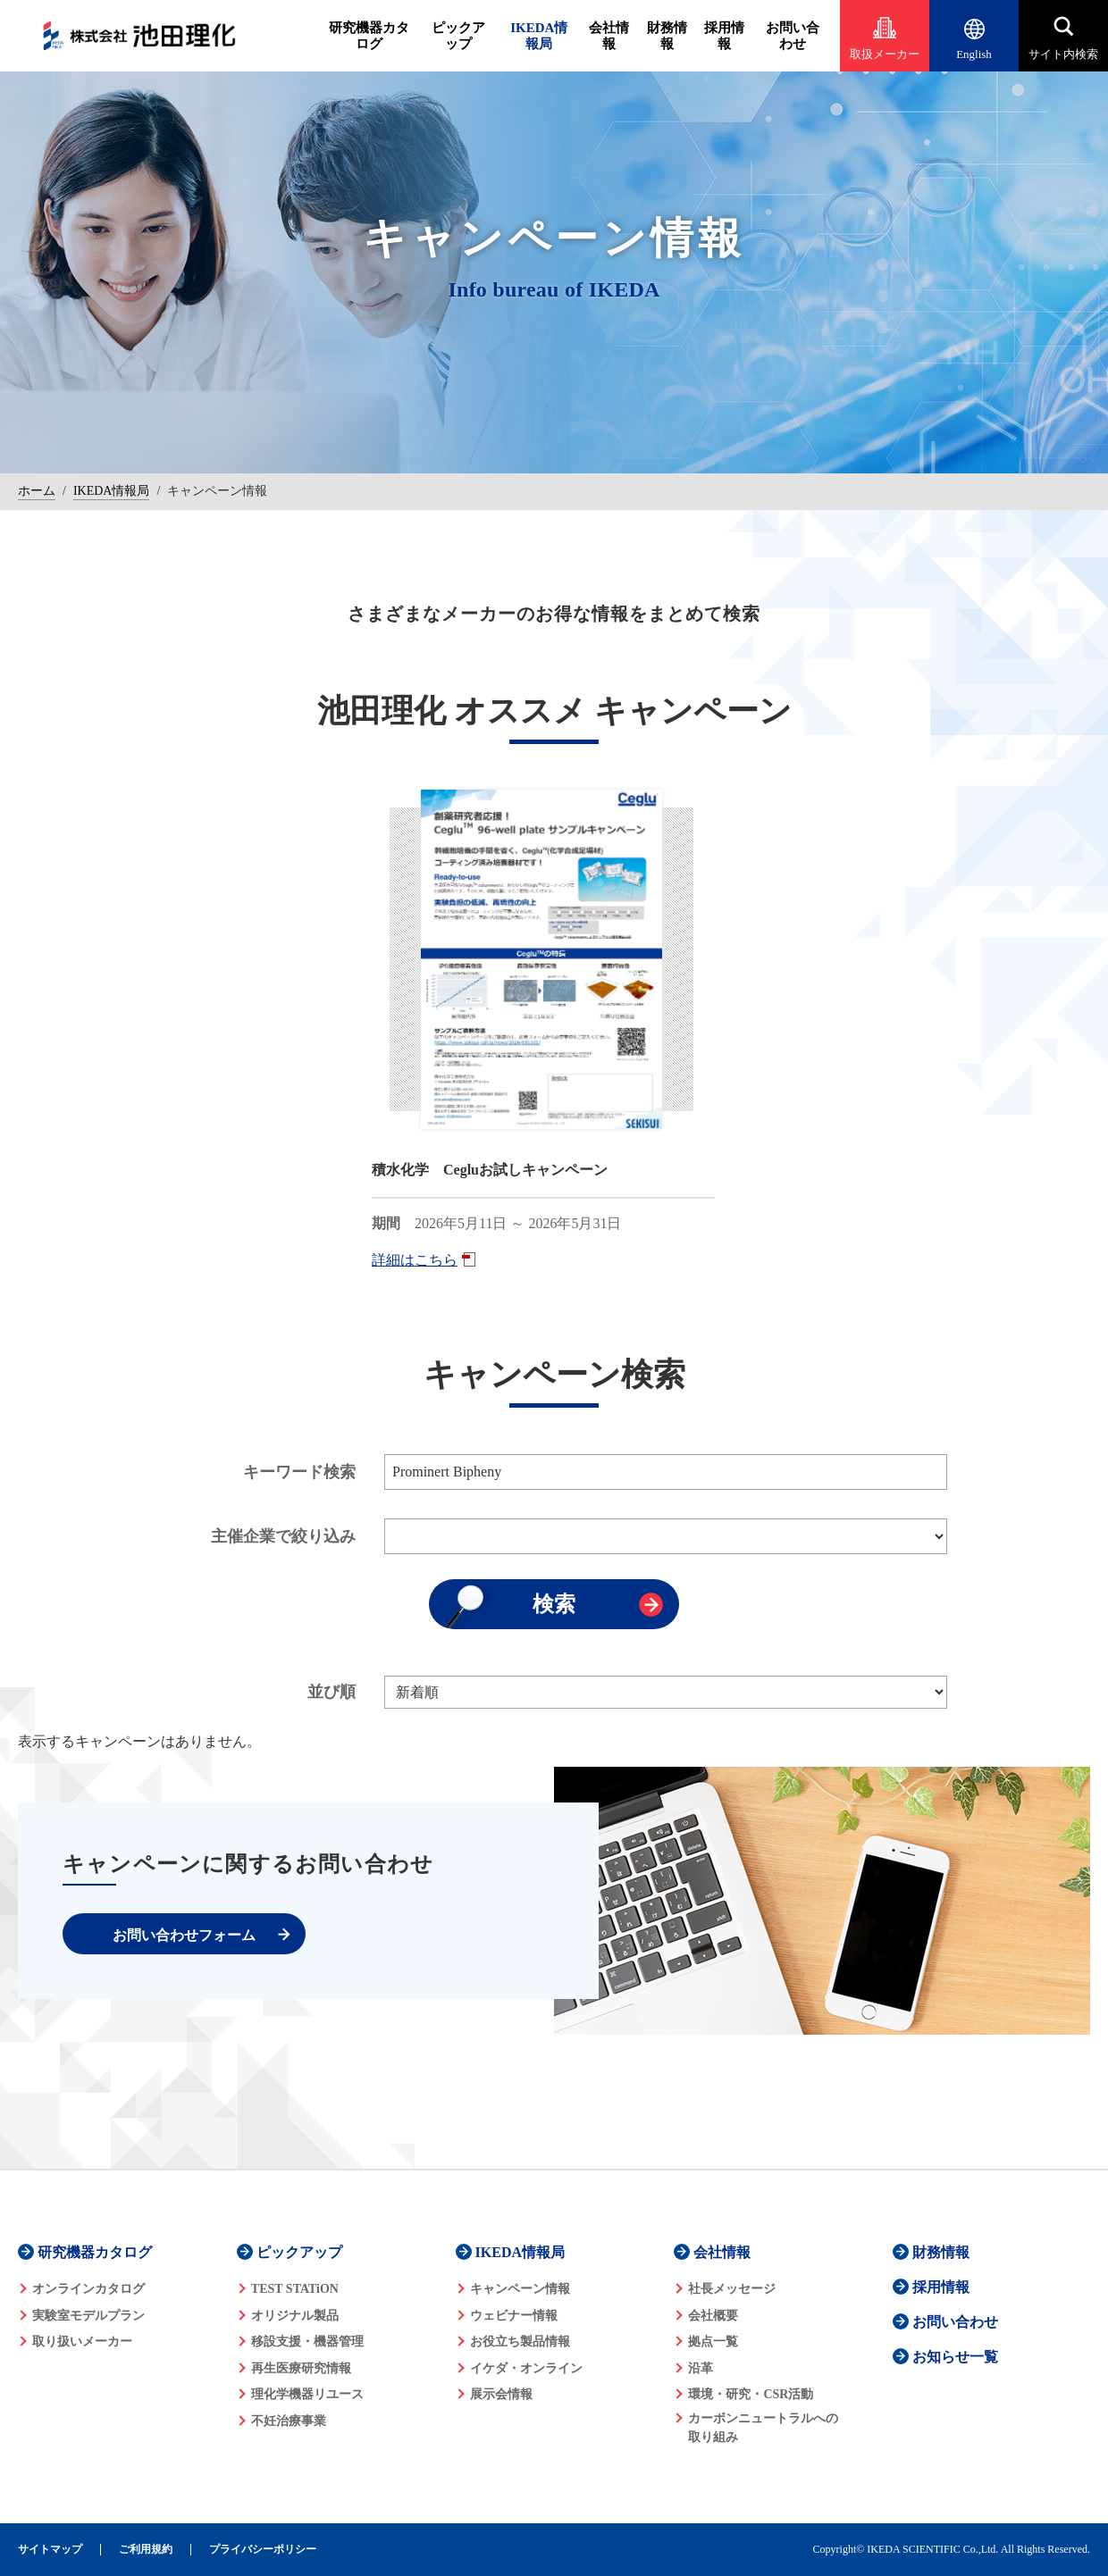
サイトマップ (50, 2549)
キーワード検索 (299, 1472)
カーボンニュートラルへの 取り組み (763, 2428)
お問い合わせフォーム (184, 1935)
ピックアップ (458, 36)
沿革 (700, 2368)
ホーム (36, 491)
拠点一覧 (713, 2341)
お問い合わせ (792, 36)
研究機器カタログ (369, 36)
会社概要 (713, 2315)
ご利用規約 (145, 2549)
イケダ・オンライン (526, 2368)
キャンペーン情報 (520, 2289)
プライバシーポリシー (262, 2549)
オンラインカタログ (88, 2289)
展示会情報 (501, 2394)
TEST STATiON (295, 2289)
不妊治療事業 (288, 2421)
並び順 (331, 1692)
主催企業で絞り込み (283, 1536)
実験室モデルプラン (88, 2315)
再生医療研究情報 (301, 2368)
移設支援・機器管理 (307, 2341)
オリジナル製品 (295, 2315)
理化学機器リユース (307, 2394)
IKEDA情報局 (538, 36)
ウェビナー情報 (514, 2315)
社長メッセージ (732, 2289)
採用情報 (724, 36)
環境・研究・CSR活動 (750, 2394)
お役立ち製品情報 (520, 2341)
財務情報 (667, 36)
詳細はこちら (414, 1259)
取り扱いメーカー (82, 2341)
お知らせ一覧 (955, 2356)
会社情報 (609, 36)
